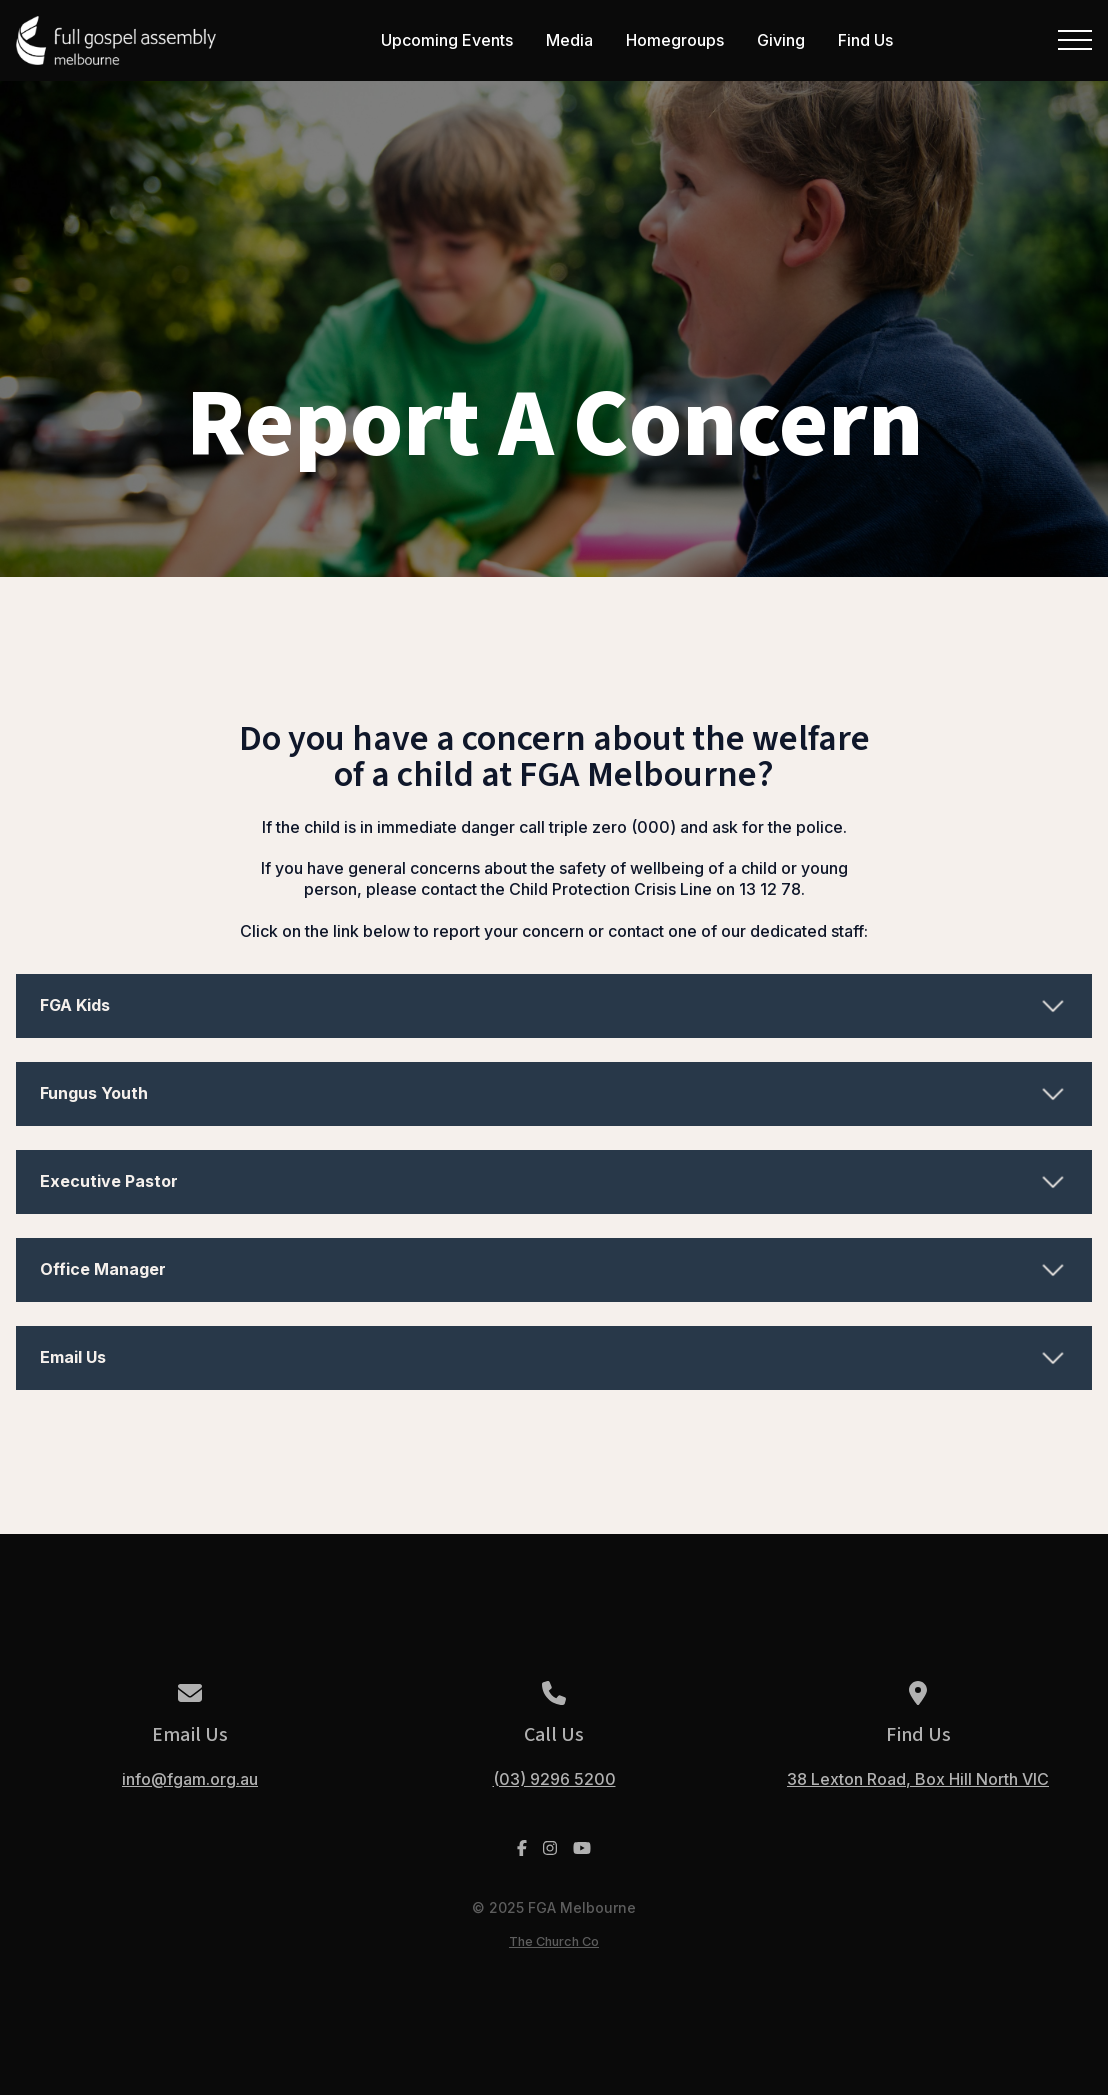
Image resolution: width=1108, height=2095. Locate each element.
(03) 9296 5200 (554, 1779)
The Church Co (554, 1941)
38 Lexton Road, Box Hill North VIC (918, 1779)
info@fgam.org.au (190, 1779)
